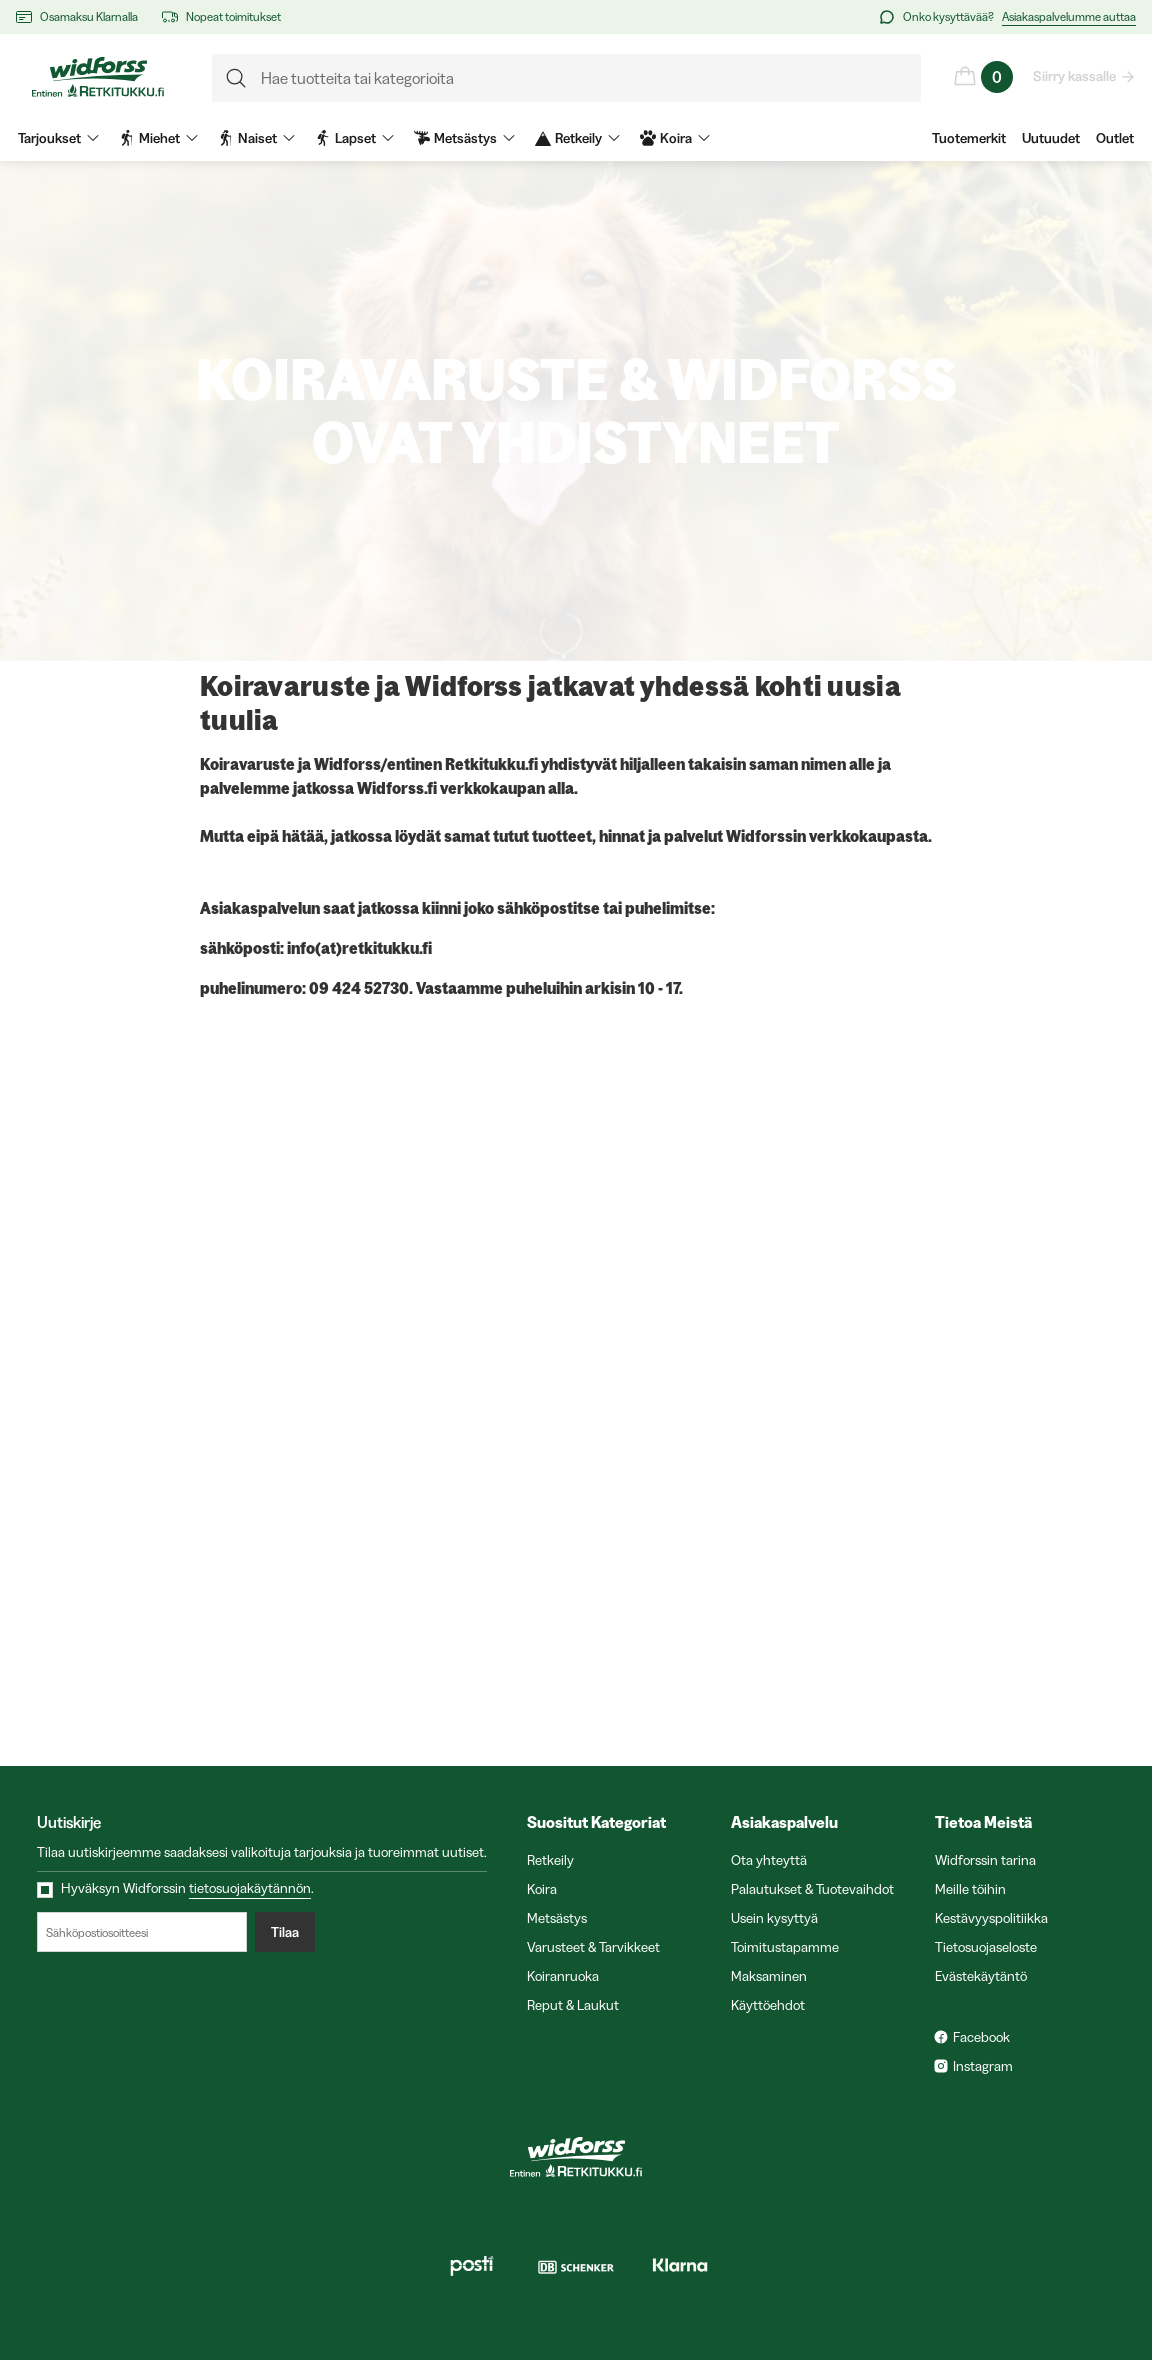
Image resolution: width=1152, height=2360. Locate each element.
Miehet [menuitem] (158, 138)
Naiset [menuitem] (256, 138)
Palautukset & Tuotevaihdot (812, 1889)
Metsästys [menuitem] (464, 138)
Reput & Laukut (573, 2005)
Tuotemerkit (969, 138)
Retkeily (550, 1860)
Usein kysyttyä (774, 1918)
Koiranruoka (563, 1976)
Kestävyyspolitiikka (991, 1918)
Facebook (981, 2037)
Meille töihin (970, 1889)
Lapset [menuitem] (354, 138)
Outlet (1115, 138)
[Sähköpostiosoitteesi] (142, 1932)
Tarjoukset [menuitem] (58, 138)
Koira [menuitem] (675, 138)
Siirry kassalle (1075, 76)
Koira (542, 1889)
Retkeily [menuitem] (577, 138)
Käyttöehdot (768, 2005)
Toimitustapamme (785, 1947)
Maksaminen (769, 1976)
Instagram (983, 2066)
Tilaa (285, 1932)
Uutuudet (1051, 138)
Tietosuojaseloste (986, 1947)
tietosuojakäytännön (250, 1888)
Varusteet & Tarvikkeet (593, 1947)
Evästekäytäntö (981, 1976)
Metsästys (557, 1918)
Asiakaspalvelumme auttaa (1069, 16)
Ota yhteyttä (769, 1860)
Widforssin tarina (985, 1860)
